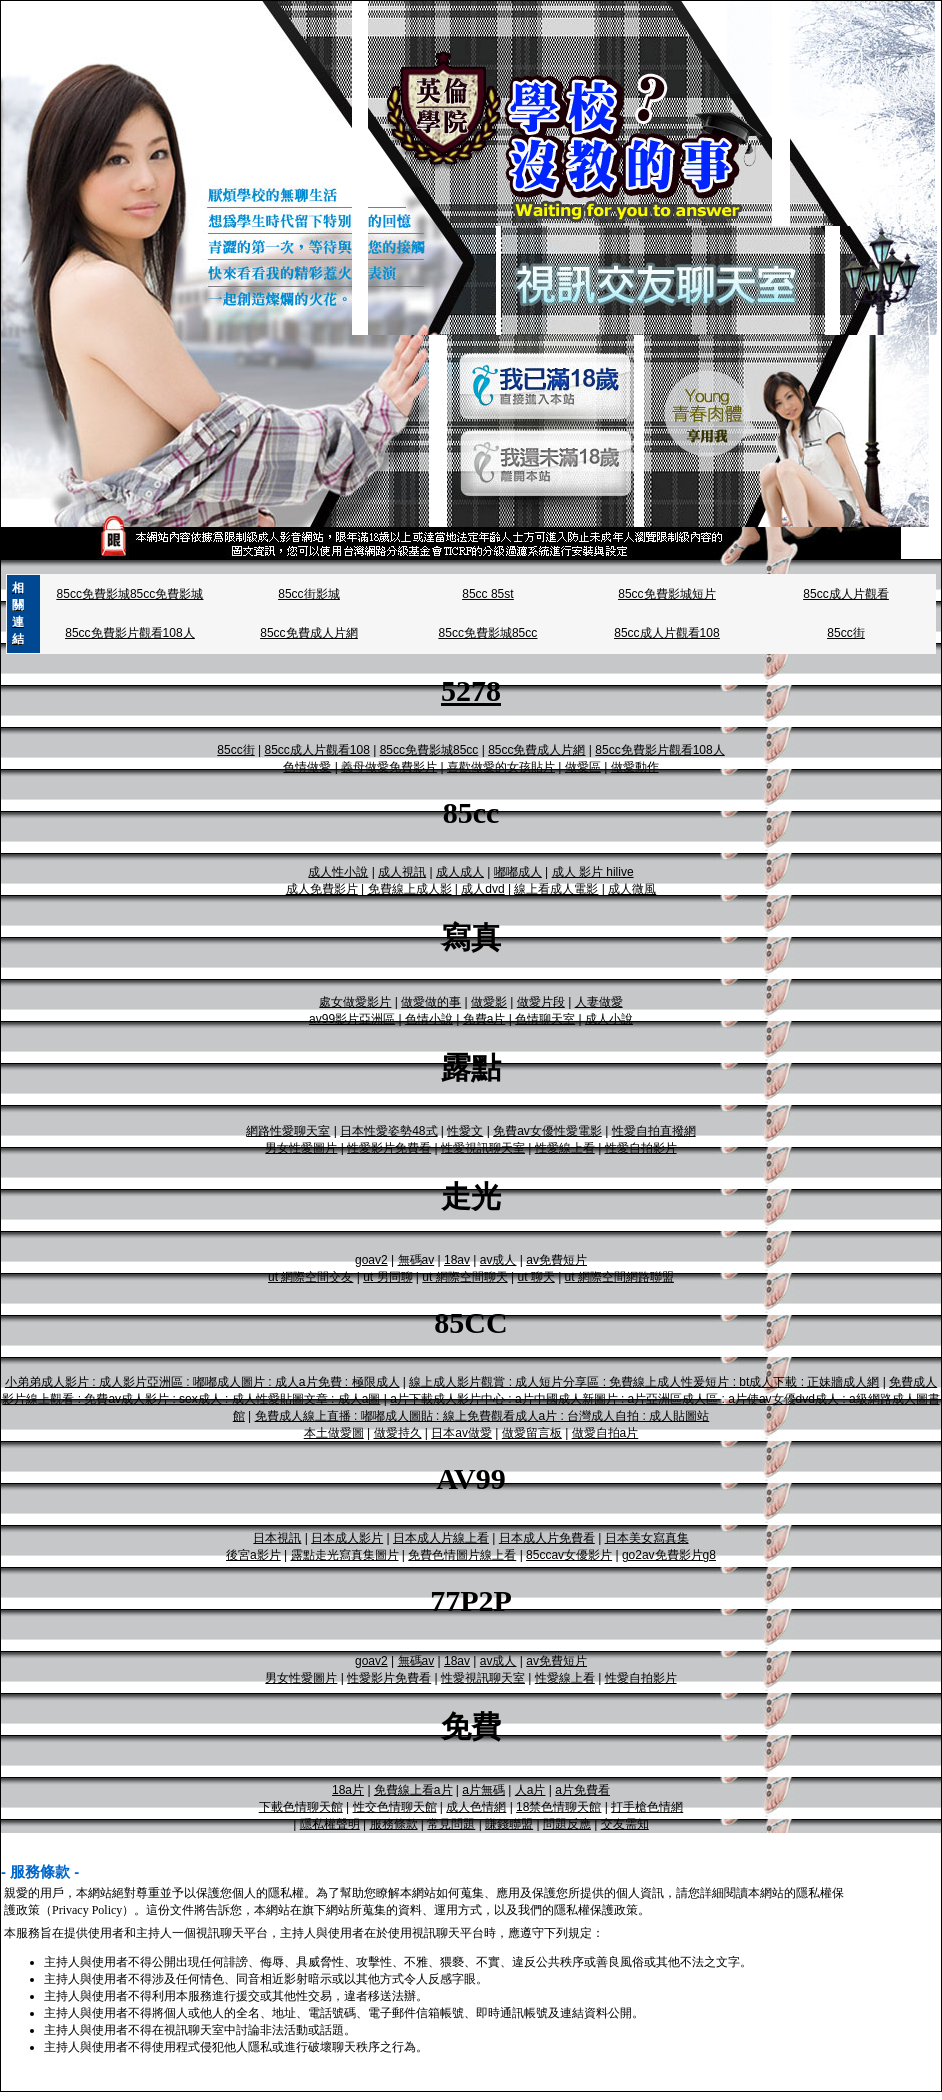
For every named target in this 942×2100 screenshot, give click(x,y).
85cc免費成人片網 (308, 633)
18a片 (348, 1790)
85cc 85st (487, 594)
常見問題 (451, 1824)
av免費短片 (556, 1260)
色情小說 (429, 1019)
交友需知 (625, 1824)
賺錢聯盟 (509, 1824)
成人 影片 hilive (593, 872)
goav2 (371, 1260)
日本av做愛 (461, 1433)
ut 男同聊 (387, 1277)
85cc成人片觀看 (845, 594)
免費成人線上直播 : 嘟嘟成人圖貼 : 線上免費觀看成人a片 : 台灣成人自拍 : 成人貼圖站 (482, 1416)
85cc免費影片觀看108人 (129, 633)
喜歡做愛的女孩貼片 (501, 767)
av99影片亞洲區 (352, 1019)
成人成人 (460, 872)
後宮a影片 (253, 1555)
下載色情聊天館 (301, 1807)
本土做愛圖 (334, 1433)
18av (457, 1260)
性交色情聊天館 (395, 1807)
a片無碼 (483, 1790)
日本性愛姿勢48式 (388, 1131)
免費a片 (484, 1019)
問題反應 (567, 1824)
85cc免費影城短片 (666, 594)
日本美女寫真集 (647, 1538)
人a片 (530, 1790)
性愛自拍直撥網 (654, 1131)
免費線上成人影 (410, 889)
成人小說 (609, 1019)
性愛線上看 (565, 1148)
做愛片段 (541, 1002)
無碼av (416, 1260)
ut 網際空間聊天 (464, 1277)
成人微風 (632, 889)
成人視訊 (402, 872)
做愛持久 (398, 1433)
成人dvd (482, 889)
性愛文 (465, 1131)
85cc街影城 (308, 594)
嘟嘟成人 (518, 872)
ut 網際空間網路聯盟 (619, 1277)
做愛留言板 (532, 1433)
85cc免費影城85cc (488, 633)
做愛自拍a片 (605, 1433)
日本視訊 (277, 1538)
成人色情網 (476, 1807)
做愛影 (489, 1002)
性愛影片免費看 (389, 1148)
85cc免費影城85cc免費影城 (130, 594)
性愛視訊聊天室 (483, 1148)
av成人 (498, 1260)
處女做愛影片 (355, 1002)
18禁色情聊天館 (558, 1807)
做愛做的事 (431, 1002)
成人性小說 (338, 872)
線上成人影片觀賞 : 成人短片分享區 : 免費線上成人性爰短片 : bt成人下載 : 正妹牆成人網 (644, 1382)
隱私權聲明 (330, 1824)
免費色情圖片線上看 (462, 1555)
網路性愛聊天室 (288, 1131)
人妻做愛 (599, 1002)
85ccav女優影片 (569, 1555)
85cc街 (845, 633)
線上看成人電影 (556, 889)
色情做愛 (307, 767)
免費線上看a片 (413, 1790)
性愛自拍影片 (641, 1148)
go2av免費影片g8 (669, 1555)
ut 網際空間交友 (310, 1277)
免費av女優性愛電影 (547, 1131)
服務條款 (394, 1824)
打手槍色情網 (647, 1807)
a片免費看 (582, 1790)
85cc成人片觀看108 (666, 633)
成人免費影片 (322, 889)
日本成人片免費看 (547, 1538)
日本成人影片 (347, 1538)
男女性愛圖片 (301, 1148)
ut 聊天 (535, 1277)
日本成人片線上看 (441, 1538)
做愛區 (583, 767)
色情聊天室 (545, 1019)
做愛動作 (635, 767)
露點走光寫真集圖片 (345, 1555)
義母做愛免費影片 (389, 767)
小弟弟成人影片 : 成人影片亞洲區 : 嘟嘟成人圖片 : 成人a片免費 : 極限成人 (202, 1382)
